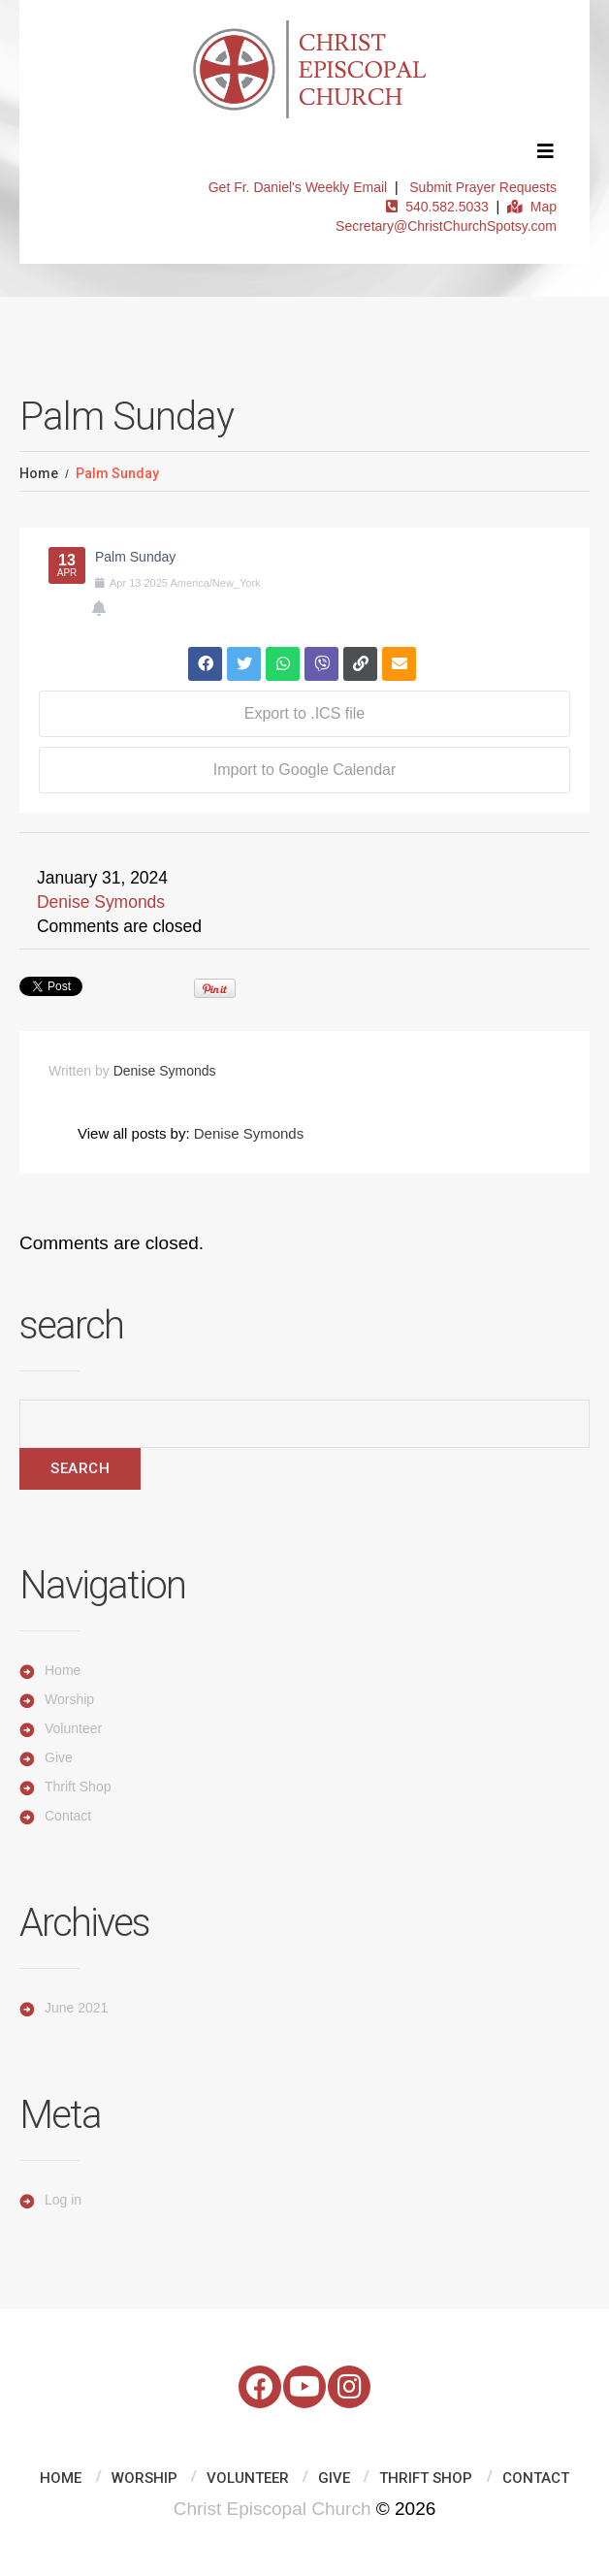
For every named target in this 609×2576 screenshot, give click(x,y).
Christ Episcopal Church (272, 2508)
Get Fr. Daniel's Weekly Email (297, 187)
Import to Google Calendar (305, 769)
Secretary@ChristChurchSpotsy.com (446, 226)
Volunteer (73, 1728)
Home (38, 473)
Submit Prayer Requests (483, 187)
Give (59, 1757)
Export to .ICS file (305, 713)
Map (532, 206)
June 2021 (76, 2007)
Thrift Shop (78, 1786)
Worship (69, 1699)
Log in (63, 2199)
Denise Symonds (101, 902)
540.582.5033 (437, 206)
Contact (68, 1815)
